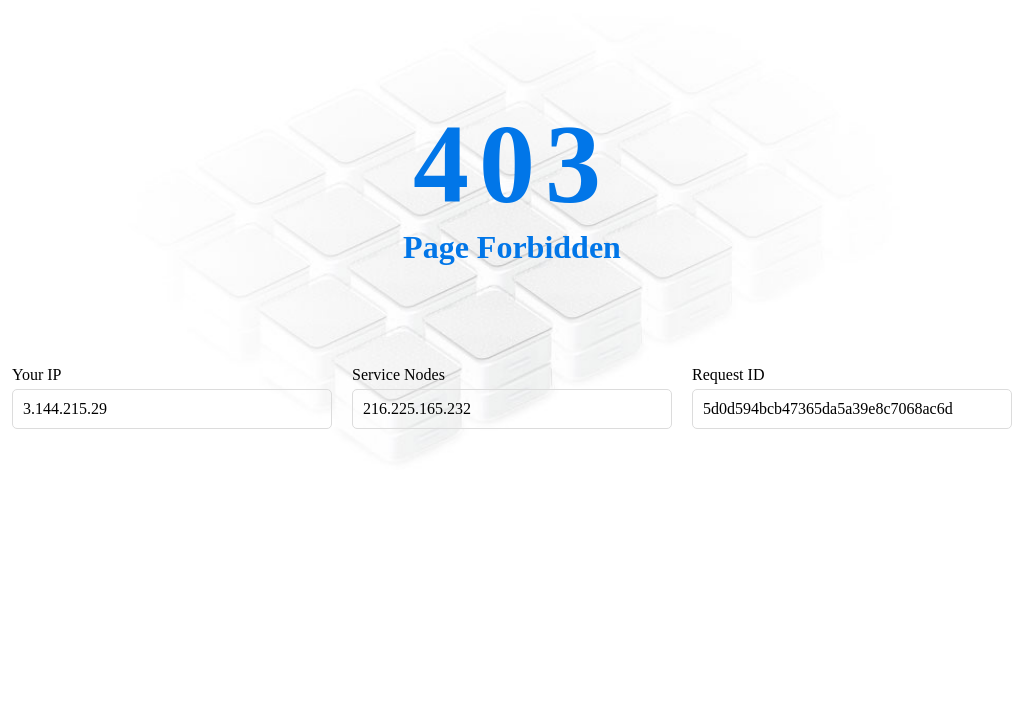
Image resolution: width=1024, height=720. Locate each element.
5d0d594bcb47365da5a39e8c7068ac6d (828, 408)
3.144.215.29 (65, 408)
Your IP (37, 374)
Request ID (728, 374)
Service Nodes (398, 374)
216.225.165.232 (417, 408)
